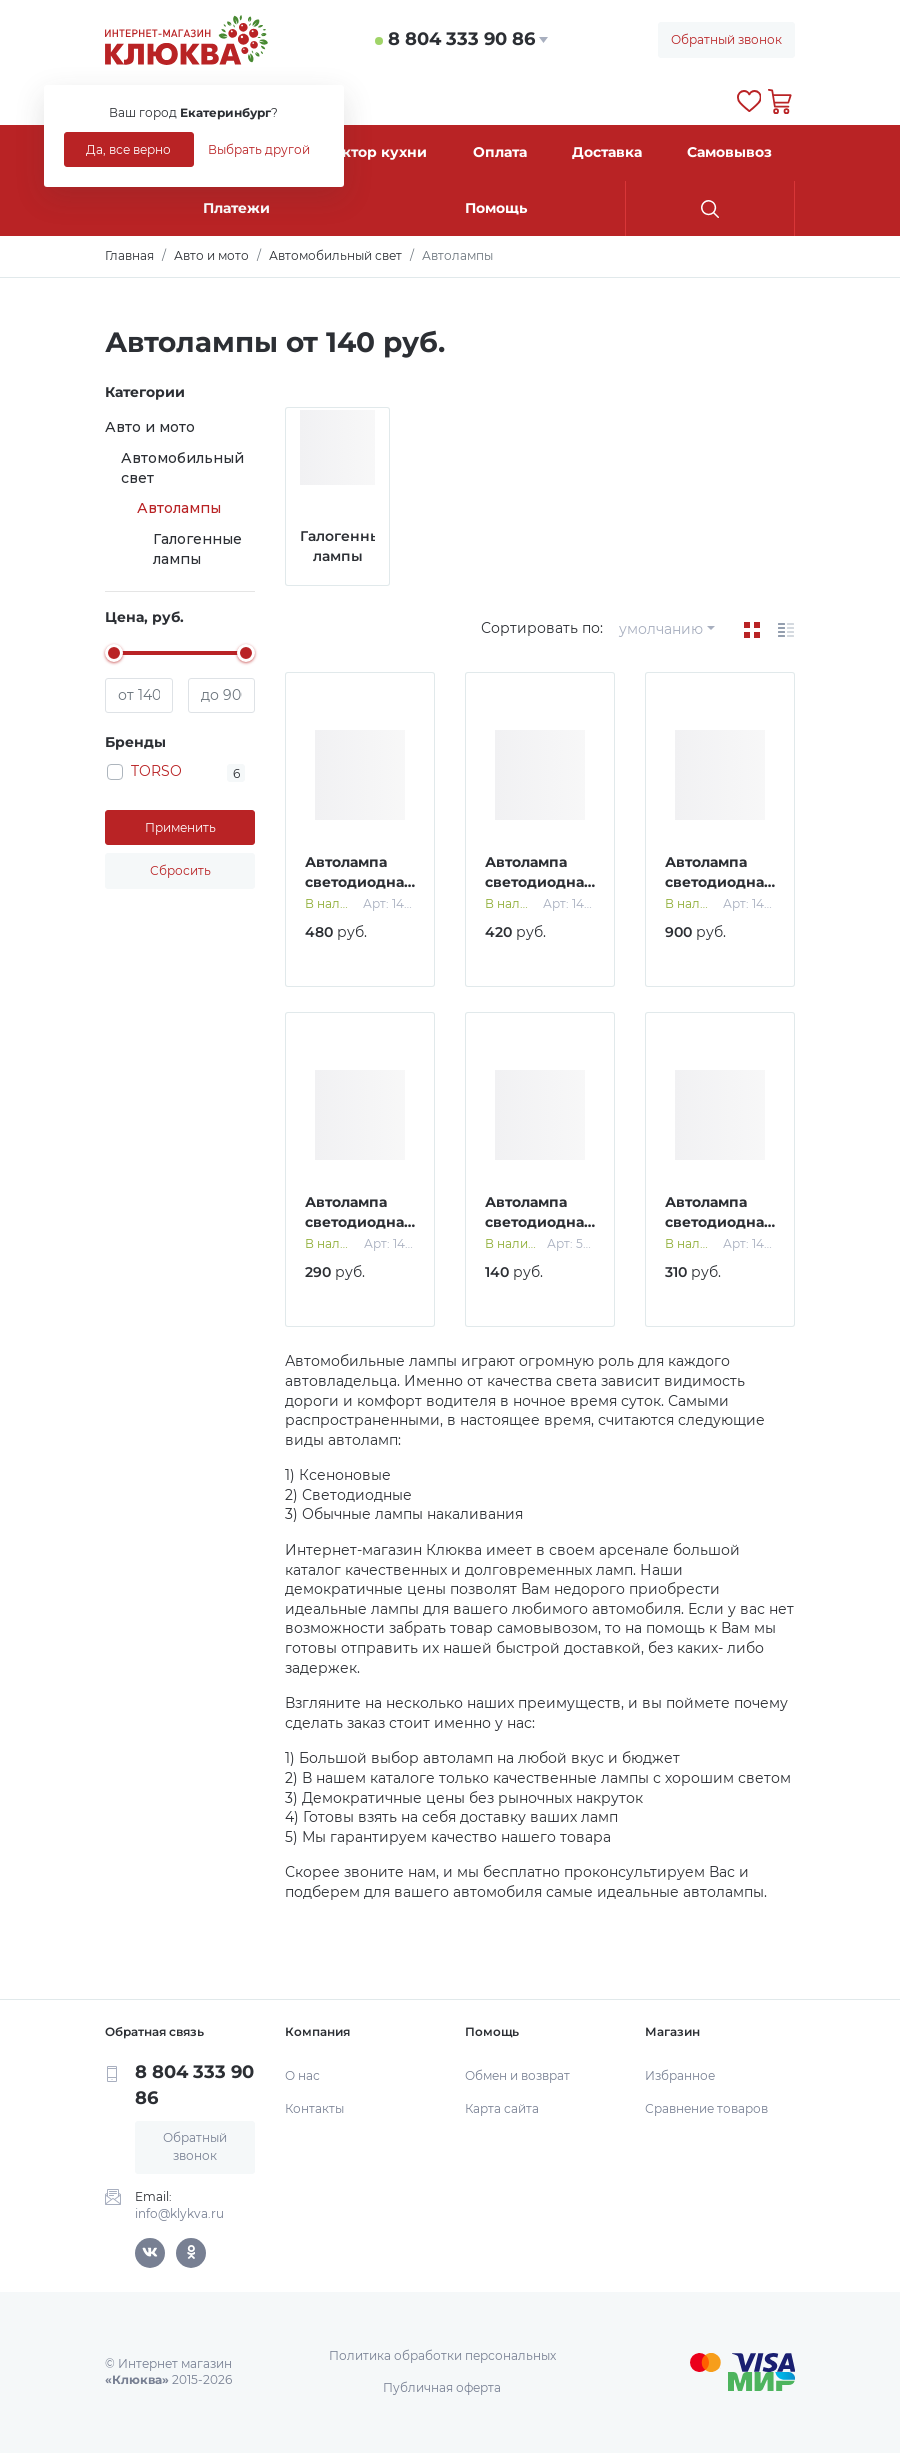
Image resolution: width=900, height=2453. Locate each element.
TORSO (156, 771)
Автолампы (179, 508)
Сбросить (180, 870)
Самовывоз (729, 152)
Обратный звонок (726, 39)
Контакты (314, 2108)
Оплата (500, 152)
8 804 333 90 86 (461, 39)
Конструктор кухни (353, 152)
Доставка (607, 152)
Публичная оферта (442, 2387)
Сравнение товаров (706, 2108)
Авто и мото (150, 427)
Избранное (680, 2075)
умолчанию (661, 629)
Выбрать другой (259, 149)
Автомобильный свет (182, 468)
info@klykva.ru (179, 2213)
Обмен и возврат (517, 2075)
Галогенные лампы (197, 549)
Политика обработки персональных (442, 2355)
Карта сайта (502, 2108)
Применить (180, 827)
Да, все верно (128, 149)
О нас (302, 2075)
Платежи (236, 208)
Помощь (496, 208)
